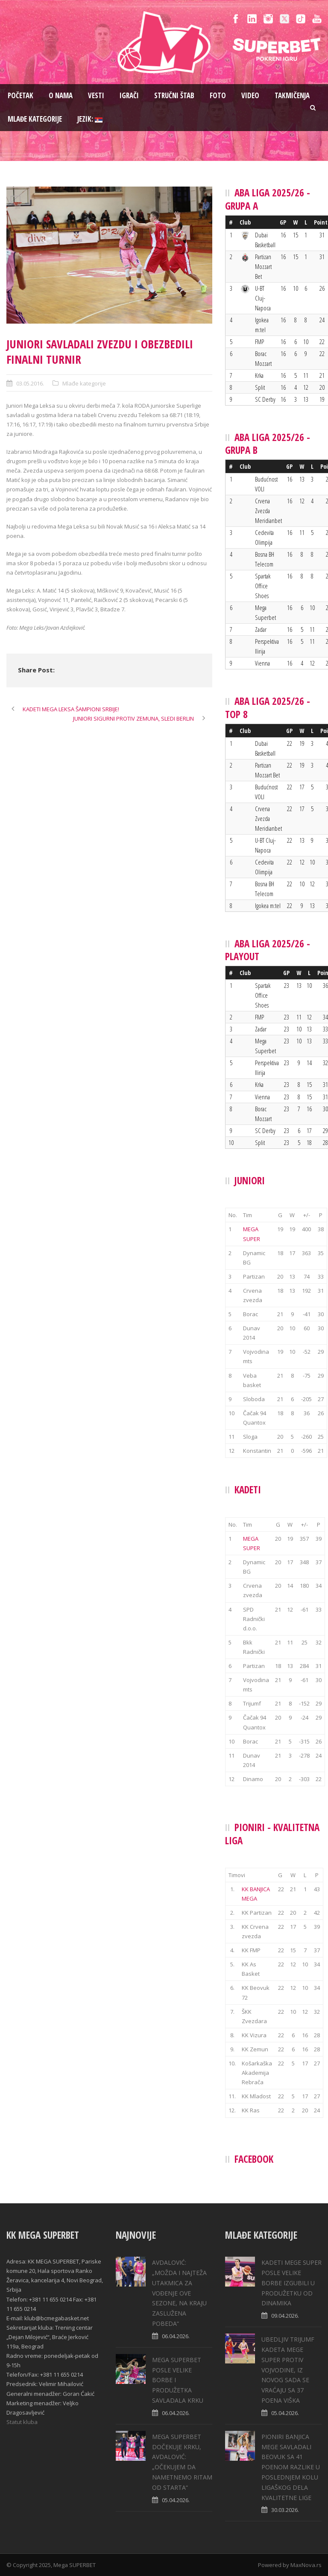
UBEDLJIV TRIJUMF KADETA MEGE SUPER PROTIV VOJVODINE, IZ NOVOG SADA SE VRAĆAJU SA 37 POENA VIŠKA (287, 2369)
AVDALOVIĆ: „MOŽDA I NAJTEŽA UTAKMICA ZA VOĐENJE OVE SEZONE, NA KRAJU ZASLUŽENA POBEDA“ (179, 2293)
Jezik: (89, 119)
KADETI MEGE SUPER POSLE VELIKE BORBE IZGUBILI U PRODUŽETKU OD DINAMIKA (291, 2282)
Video (250, 95)
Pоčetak (20, 95)
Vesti (96, 95)
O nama (61, 95)
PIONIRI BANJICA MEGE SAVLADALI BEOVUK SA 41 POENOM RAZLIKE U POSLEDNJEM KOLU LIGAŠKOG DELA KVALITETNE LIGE (290, 2467)
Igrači (129, 95)
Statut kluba (22, 2422)
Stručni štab (174, 95)
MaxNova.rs (306, 2565)
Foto (218, 95)
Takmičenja (292, 95)
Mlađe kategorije (35, 119)
